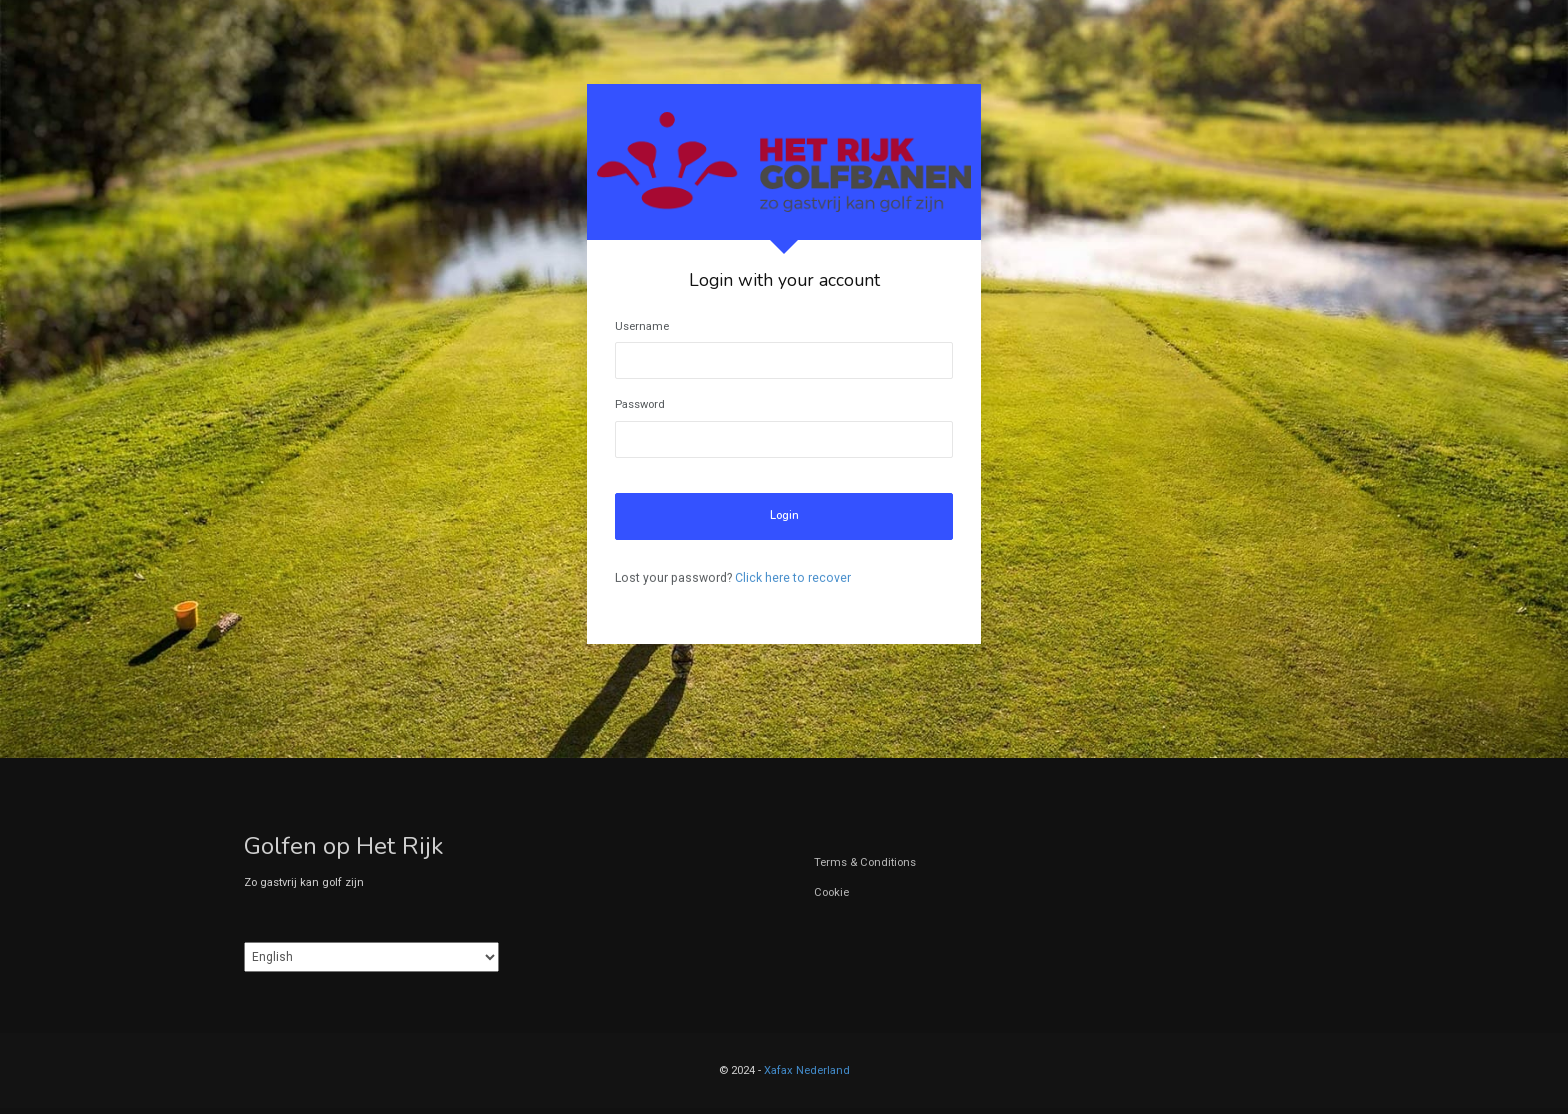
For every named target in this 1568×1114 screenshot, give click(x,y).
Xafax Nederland (807, 1070)
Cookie (831, 892)
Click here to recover (793, 578)
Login (784, 515)
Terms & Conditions (865, 862)
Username (642, 326)
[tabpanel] (784, 364)
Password (640, 404)
